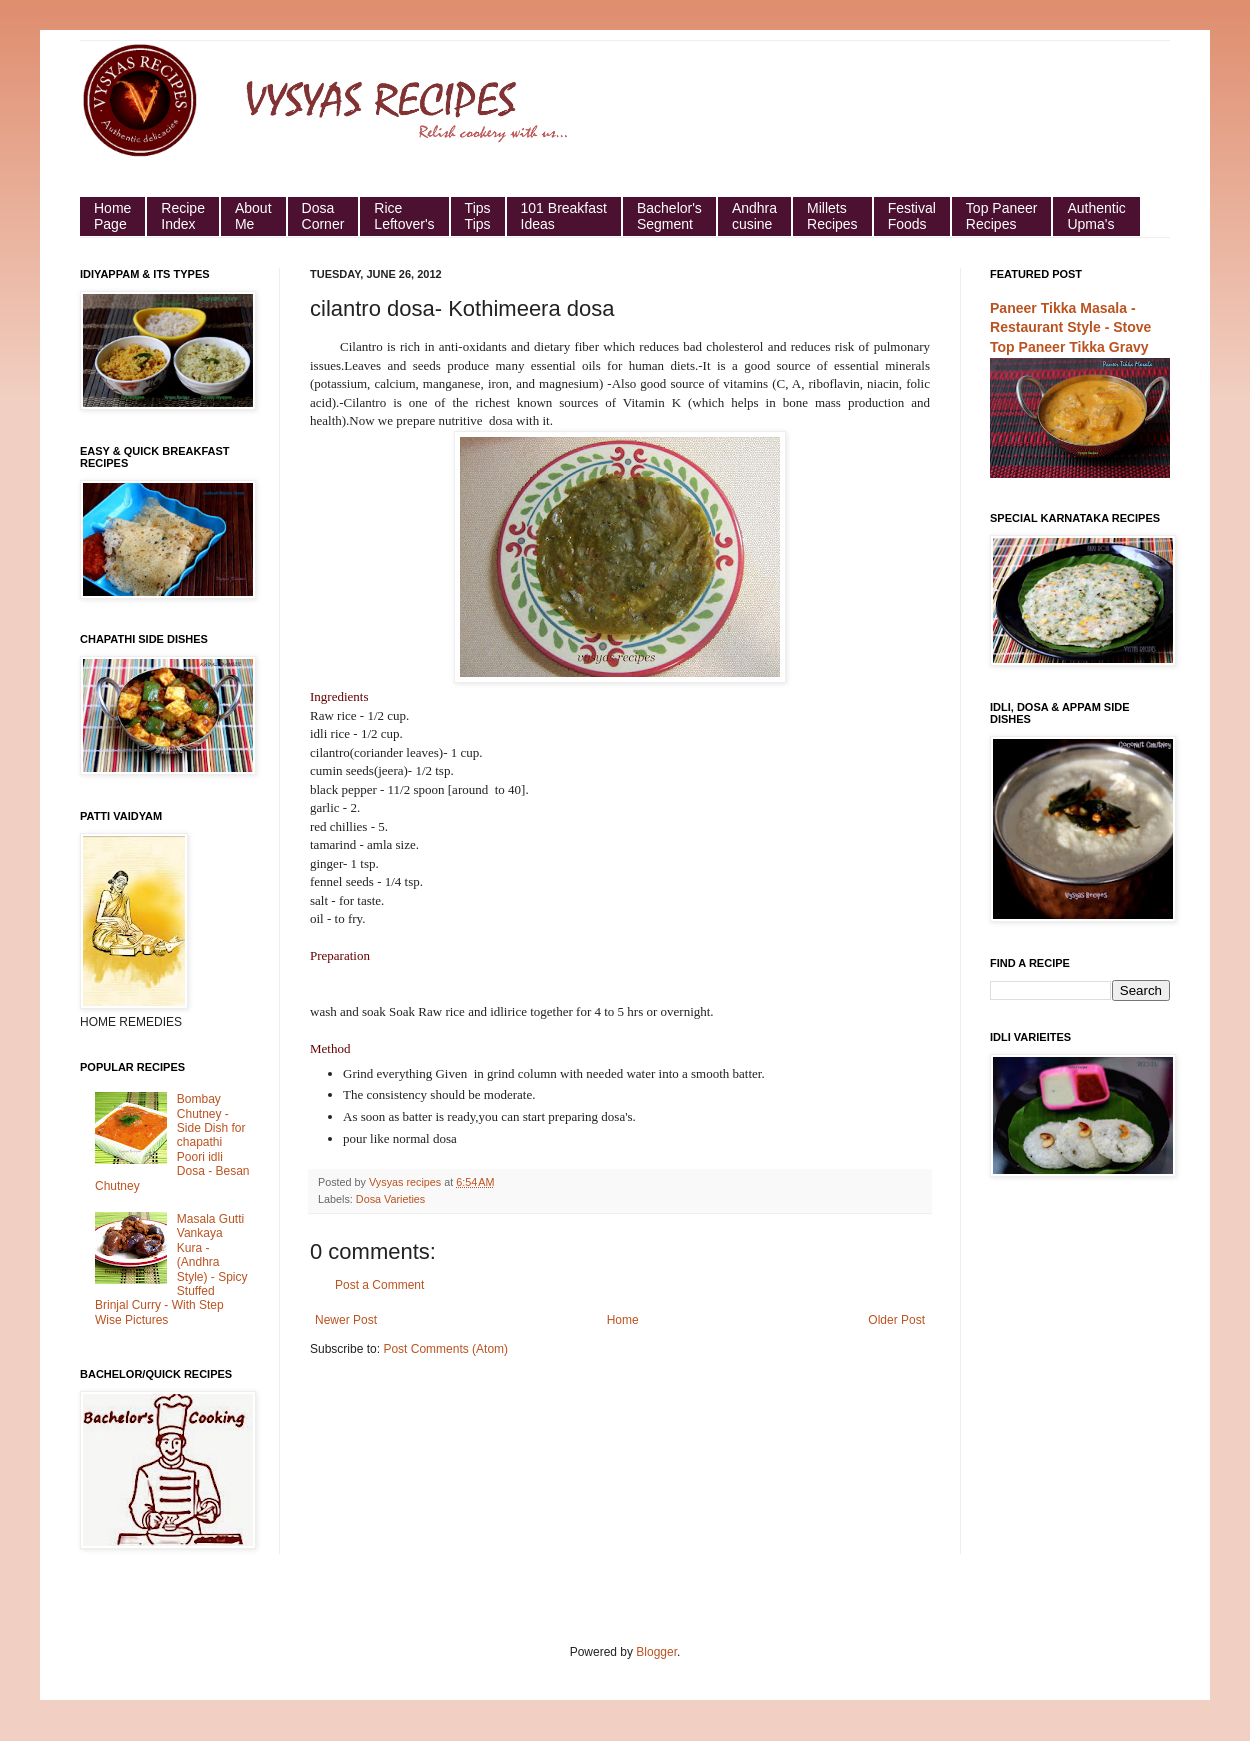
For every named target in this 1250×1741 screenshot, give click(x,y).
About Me (253, 216)
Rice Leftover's (404, 216)
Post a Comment (379, 1285)
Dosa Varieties (390, 1199)
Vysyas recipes (406, 1182)
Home (623, 1320)
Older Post (896, 1320)
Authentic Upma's (1096, 216)
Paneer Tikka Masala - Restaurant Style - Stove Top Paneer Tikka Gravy (1070, 327)
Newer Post (346, 1320)
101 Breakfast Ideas (564, 216)
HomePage (112, 216)
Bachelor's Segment (669, 216)
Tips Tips (478, 216)
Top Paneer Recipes (1002, 216)
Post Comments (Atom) (445, 1349)
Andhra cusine (754, 216)
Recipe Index (183, 216)
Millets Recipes (832, 216)
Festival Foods (912, 216)
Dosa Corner (323, 216)
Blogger (656, 1652)
